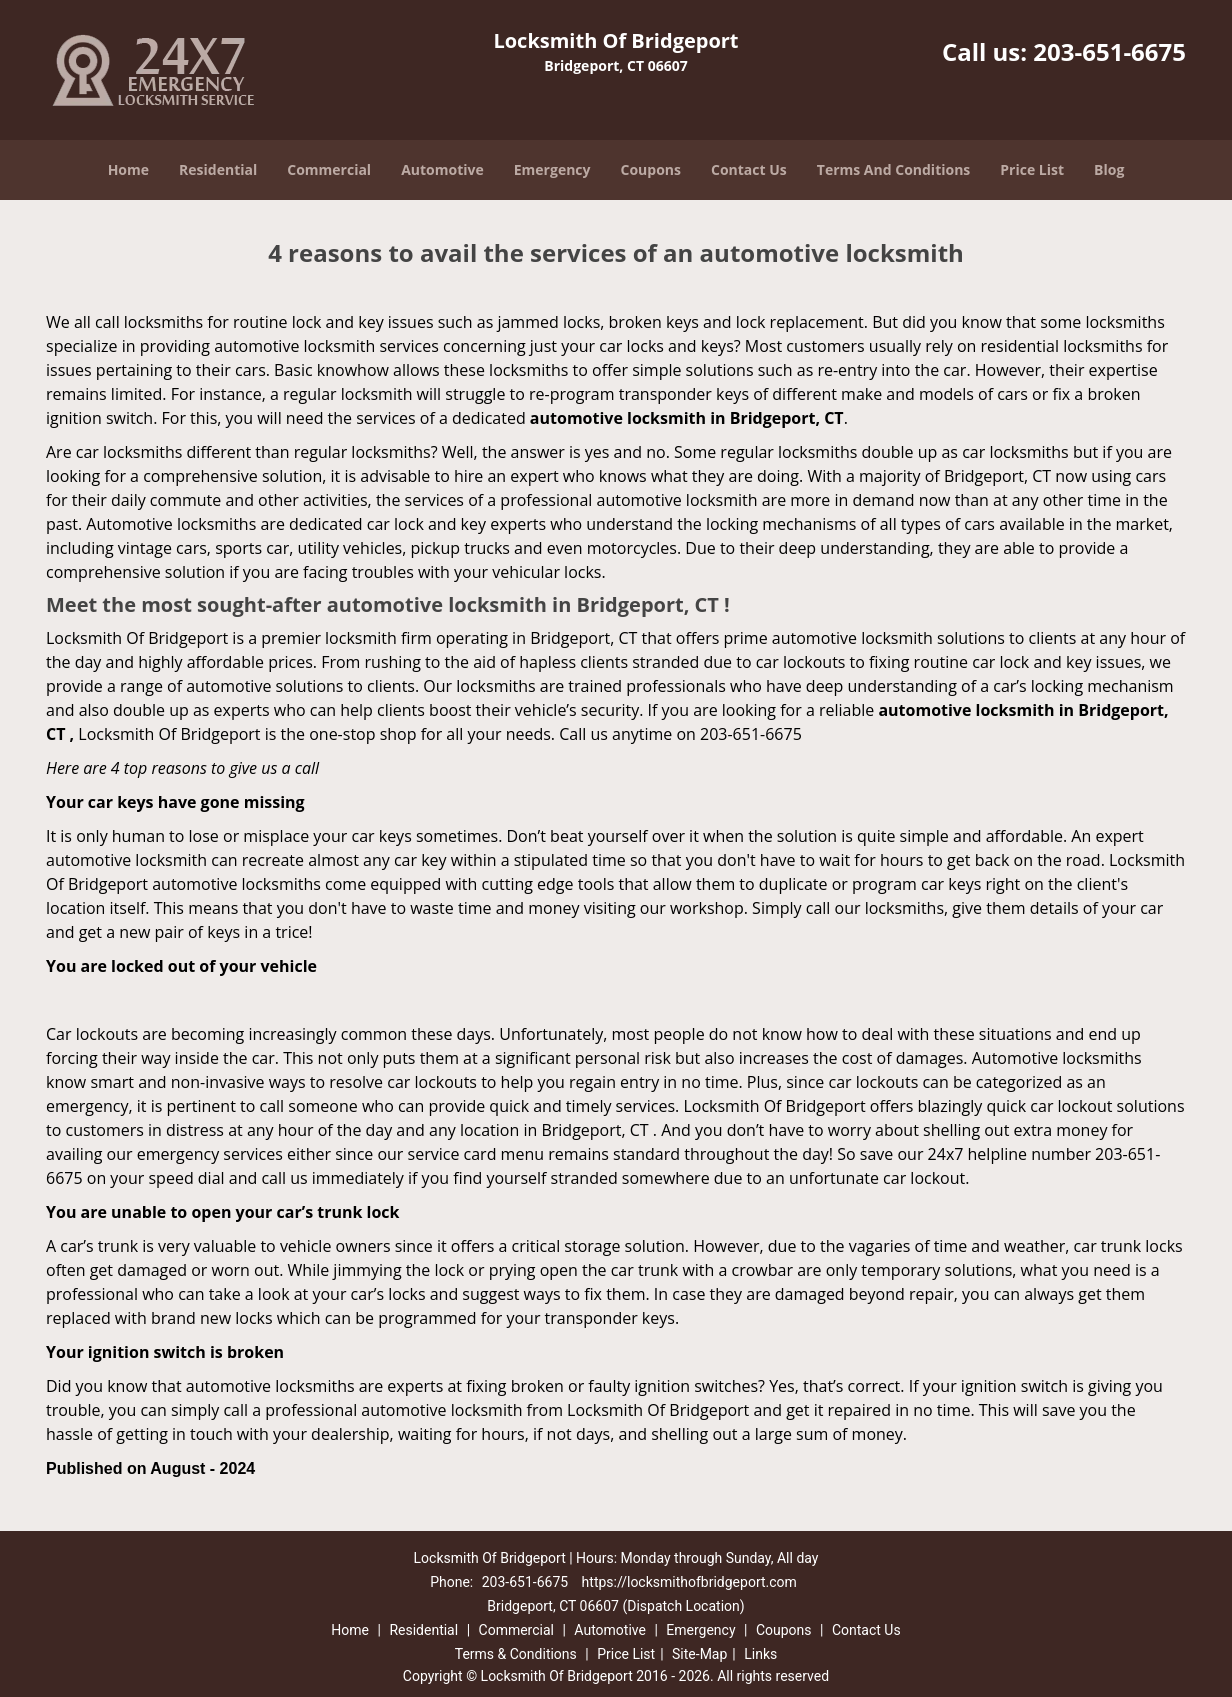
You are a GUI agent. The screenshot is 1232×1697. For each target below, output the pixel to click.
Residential (218, 169)
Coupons (651, 169)
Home (128, 169)
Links (760, 1654)
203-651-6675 (1109, 51)
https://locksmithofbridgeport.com (689, 1582)
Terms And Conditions (894, 169)
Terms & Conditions (516, 1654)
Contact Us (749, 169)
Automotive (442, 169)
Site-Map (699, 1654)
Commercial (329, 169)
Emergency (552, 169)
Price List (1032, 169)
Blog (1109, 169)
